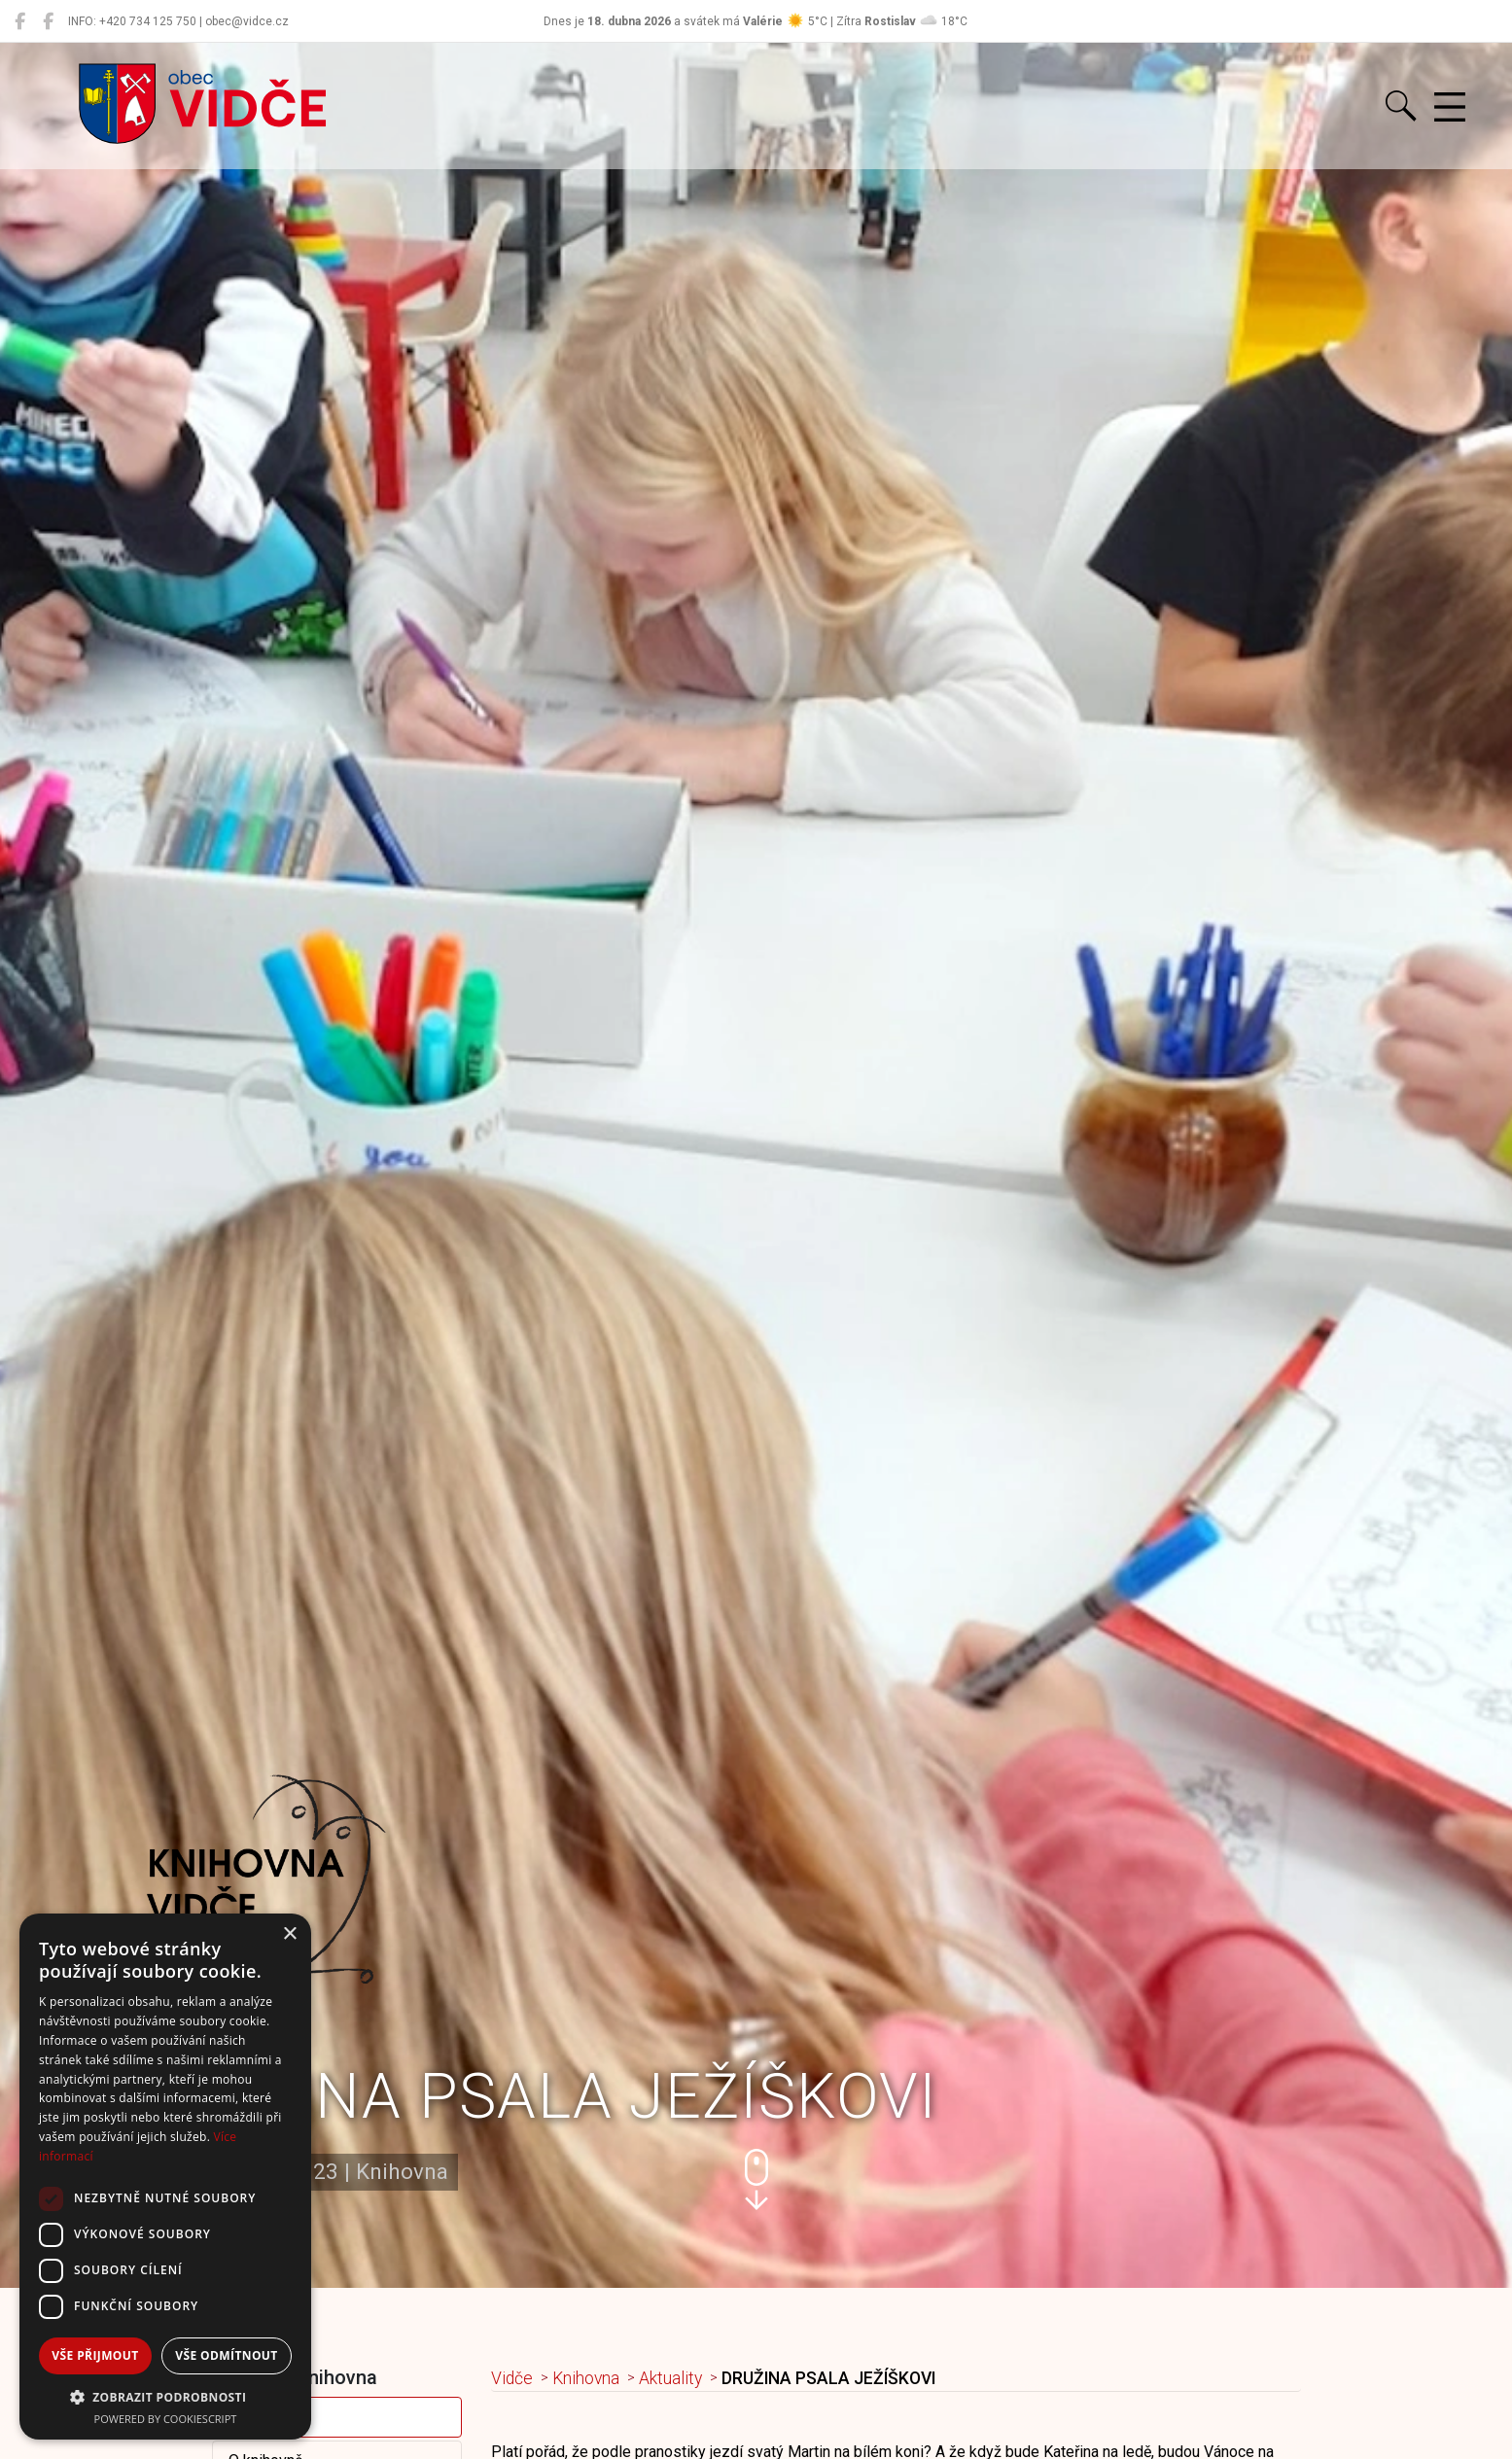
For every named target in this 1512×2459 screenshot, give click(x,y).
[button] (756, 2179)
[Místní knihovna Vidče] (48, 21)
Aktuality (258, 2416)
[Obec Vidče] (20, 21)
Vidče (512, 2378)
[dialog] (165, 2177)
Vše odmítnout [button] (226, 2355)
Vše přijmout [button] (95, 2355)
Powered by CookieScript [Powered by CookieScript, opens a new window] (165, 2418)
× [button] (289, 1934)
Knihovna (585, 2378)
